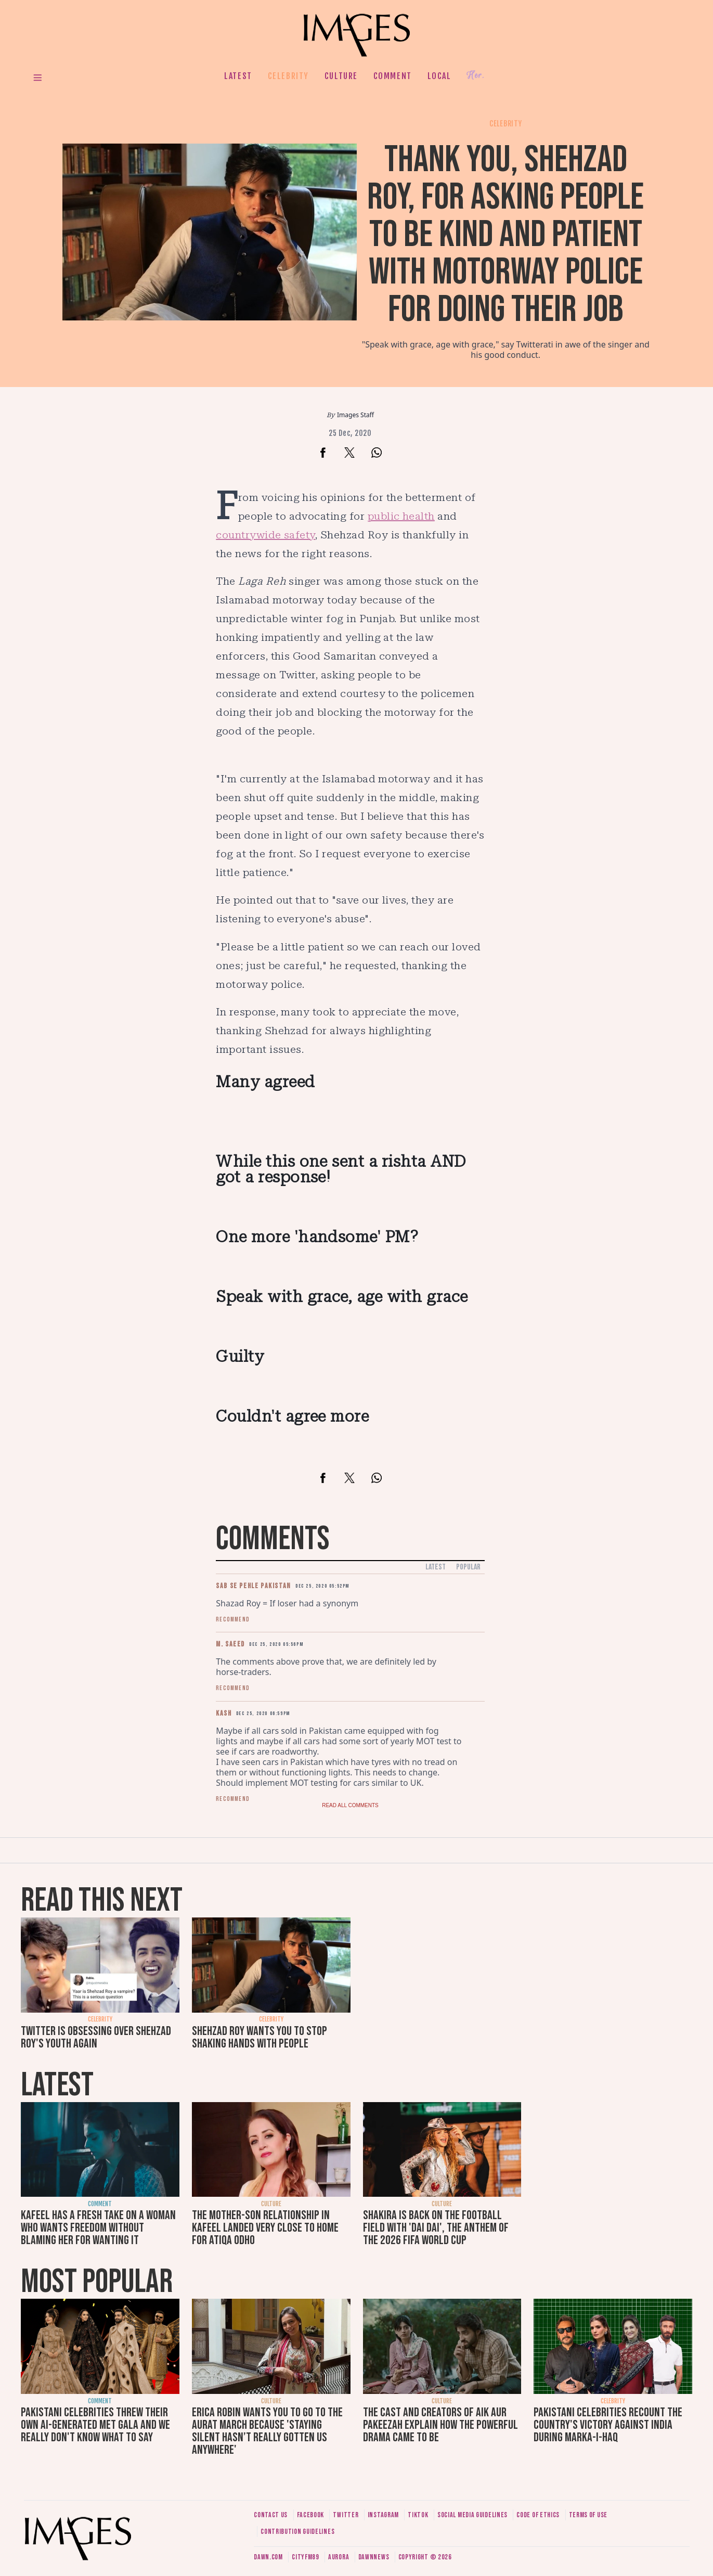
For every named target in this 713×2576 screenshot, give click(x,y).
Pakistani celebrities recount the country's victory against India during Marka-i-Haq (608, 2425)
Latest (238, 76)
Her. (475, 75)
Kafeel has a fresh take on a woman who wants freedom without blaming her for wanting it (98, 2228)
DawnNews (374, 2557)
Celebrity (288, 76)
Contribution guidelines (297, 2531)
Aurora (338, 2557)
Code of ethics (538, 2514)
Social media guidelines (472, 2514)
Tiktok (418, 2514)
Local (439, 76)
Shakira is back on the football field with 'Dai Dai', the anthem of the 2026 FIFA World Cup (436, 2228)
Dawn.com (268, 2557)
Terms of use (588, 2514)
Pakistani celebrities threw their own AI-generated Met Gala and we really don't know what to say (95, 2425)
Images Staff (355, 414)
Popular (468, 1567)
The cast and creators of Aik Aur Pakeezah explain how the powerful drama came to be (440, 2425)
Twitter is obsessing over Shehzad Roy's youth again (96, 2037)
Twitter (345, 2514)
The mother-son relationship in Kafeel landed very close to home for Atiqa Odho (265, 2228)
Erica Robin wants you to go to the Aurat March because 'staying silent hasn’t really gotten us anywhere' (267, 2431)
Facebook (311, 2514)
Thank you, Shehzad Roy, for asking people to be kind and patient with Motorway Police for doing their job (505, 234)
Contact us (271, 2514)
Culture (341, 76)
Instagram (383, 2514)
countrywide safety (265, 535)
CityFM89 (305, 2557)
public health (401, 516)
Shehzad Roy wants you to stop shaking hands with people (259, 2037)
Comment (392, 76)
